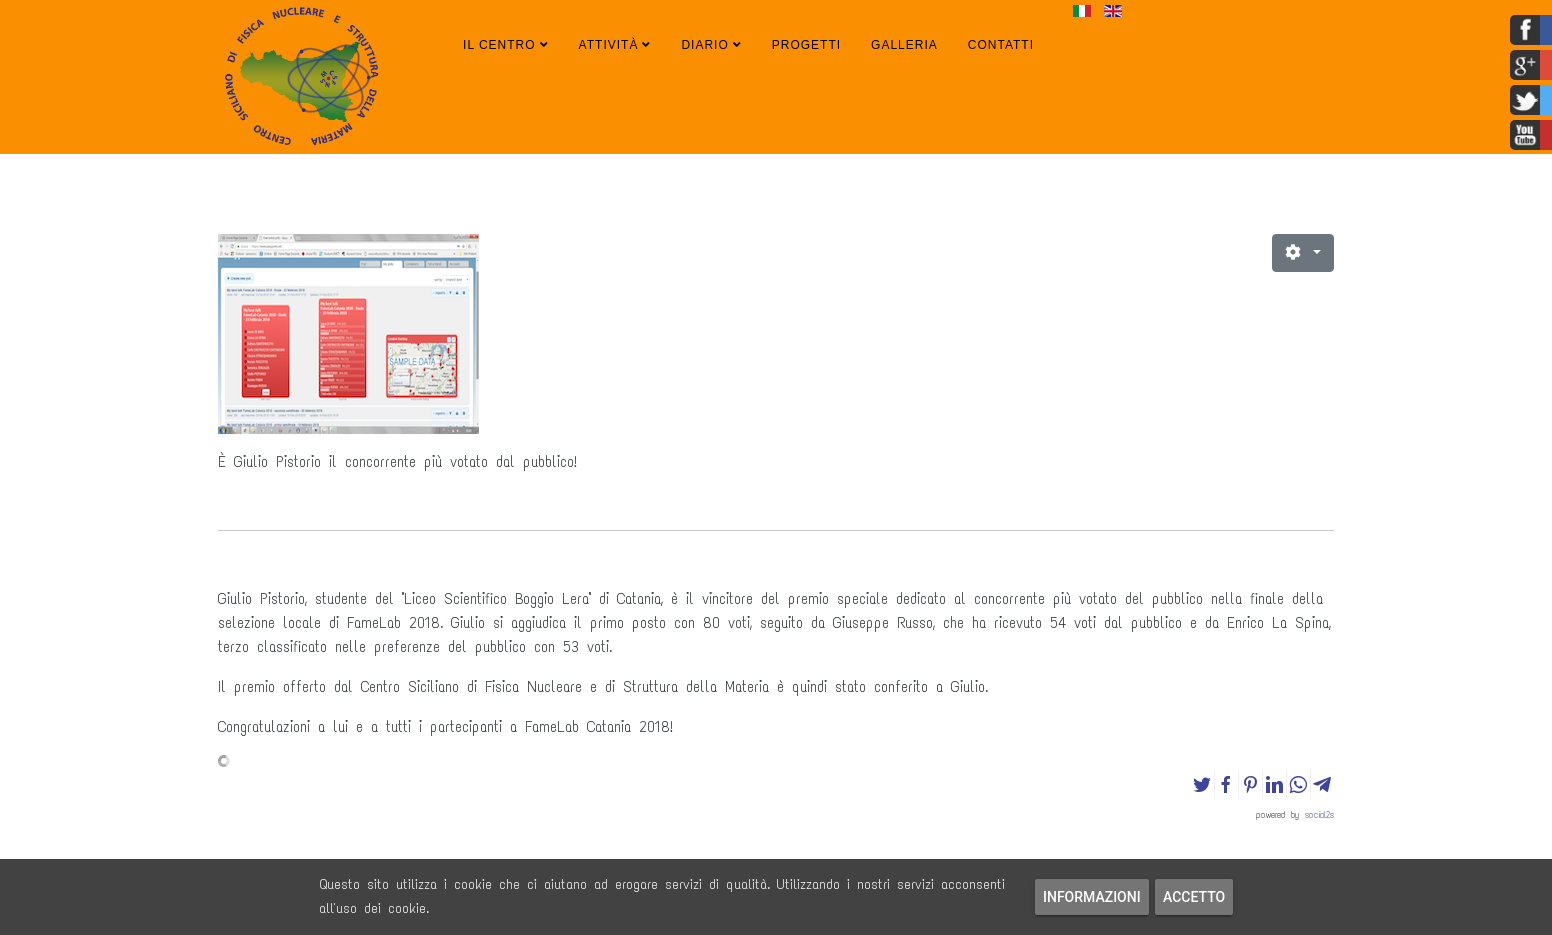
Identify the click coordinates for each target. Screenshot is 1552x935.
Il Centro (499, 45)
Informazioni (1092, 897)
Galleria (904, 45)
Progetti (806, 45)
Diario (704, 45)
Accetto (1194, 897)
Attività (609, 45)
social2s (1319, 814)
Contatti (1001, 45)
